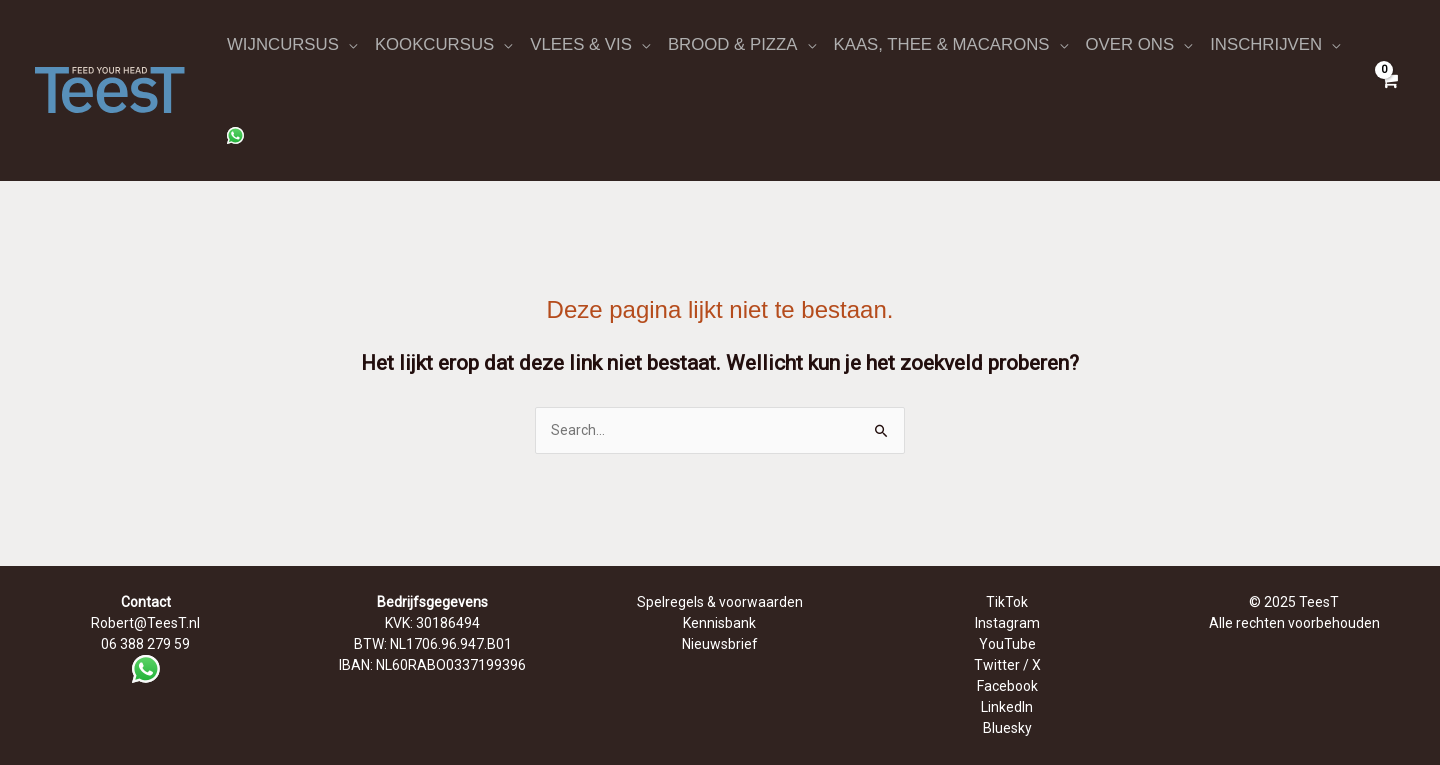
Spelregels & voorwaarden (720, 602)
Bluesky (1007, 728)
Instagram (1007, 623)
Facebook (1007, 686)
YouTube (1007, 644)
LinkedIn (1007, 707)
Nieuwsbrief (720, 644)
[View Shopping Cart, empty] (1389, 90)
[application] (348, 45)
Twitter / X (1007, 665)
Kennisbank (719, 623)
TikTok (1007, 602)
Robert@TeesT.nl (145, 623)
